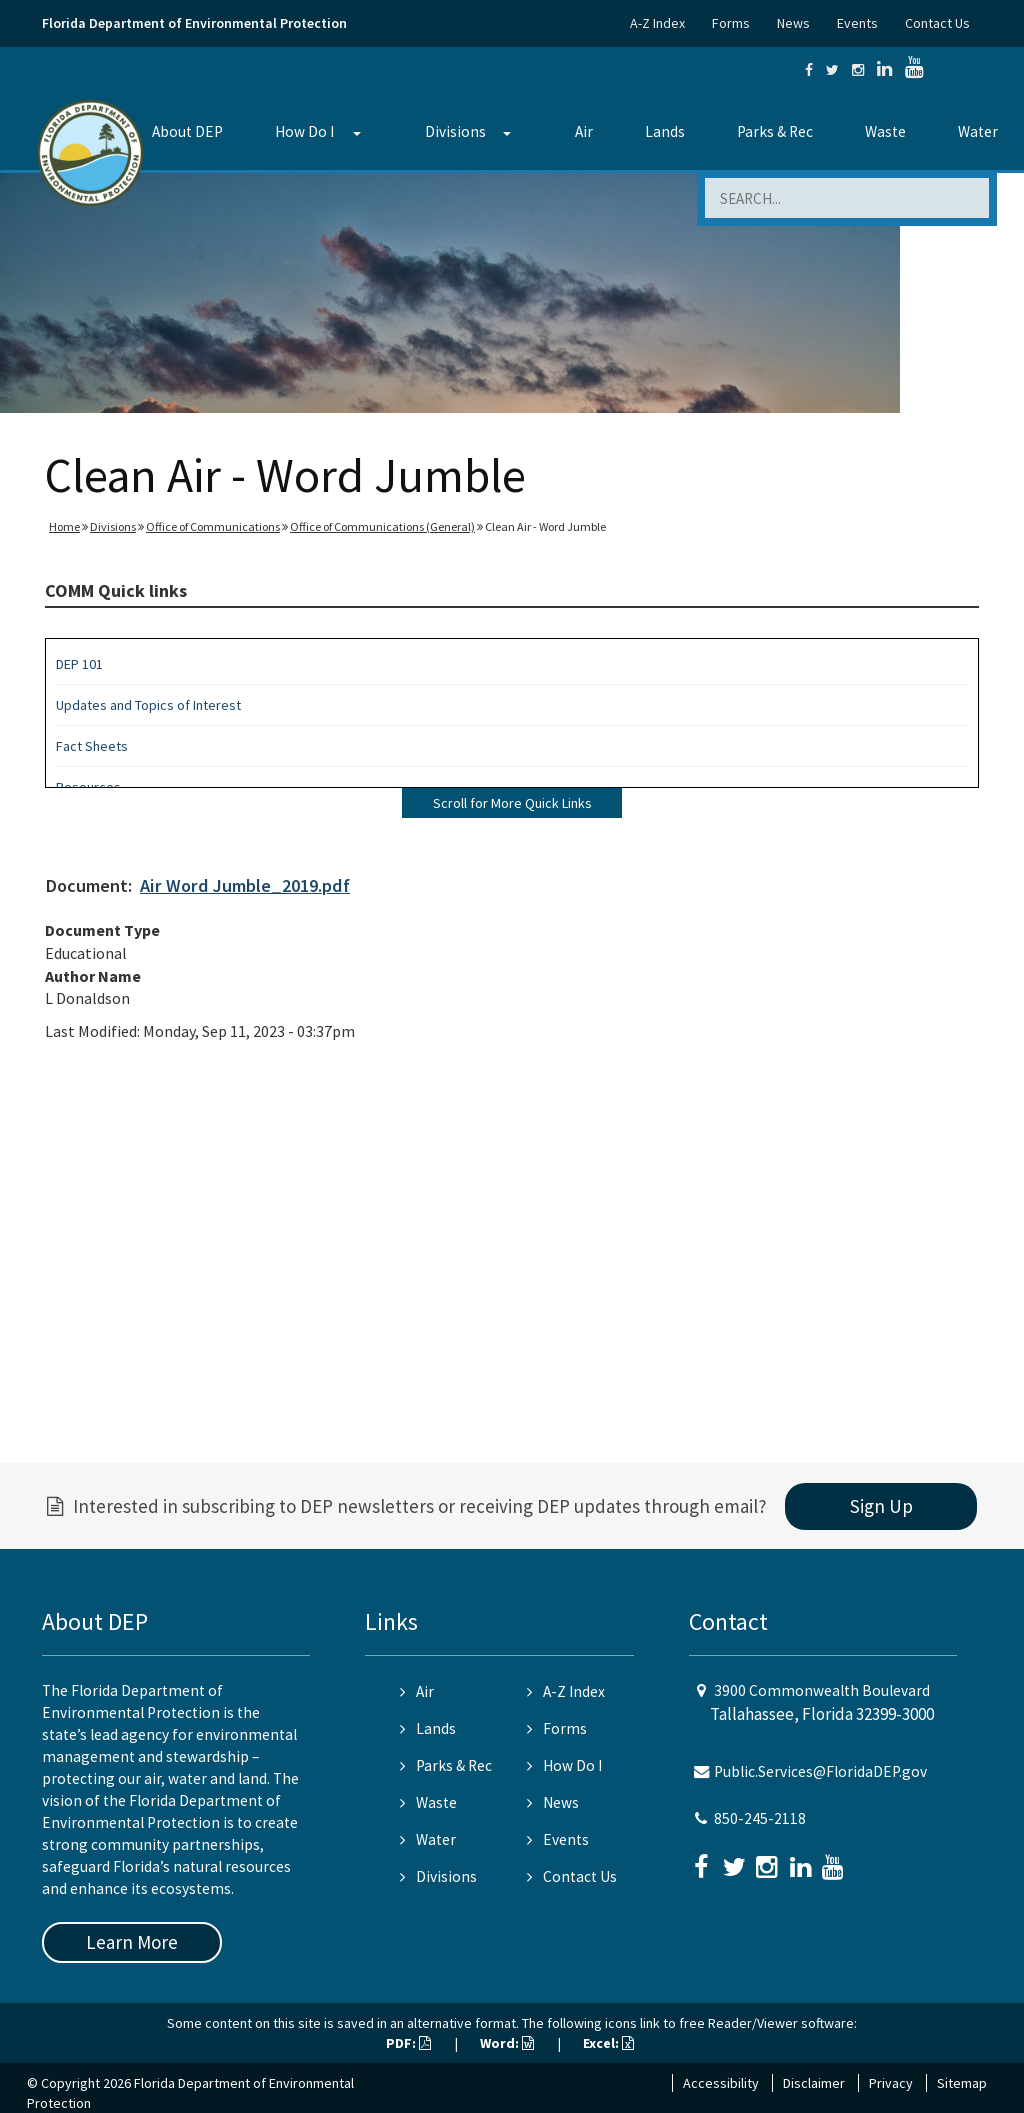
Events (857, 23)
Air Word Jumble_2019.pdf (245, 885)
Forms (731, 23)
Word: (507, 2043)
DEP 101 (79, 664)
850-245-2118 (760, 1818)
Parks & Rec (775, 131)
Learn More (132, 1942)
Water (978, 131)
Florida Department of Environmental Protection (194, 23)
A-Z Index (657, 23)
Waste (885, 131)
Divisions (455, 131)
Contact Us (937, 23)
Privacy (891, 2083)
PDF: (408, 2043)
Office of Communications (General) (382, 526)
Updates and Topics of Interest (148, 705)
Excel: (608, 2043)
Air (584, 131)
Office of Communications (213, 526)
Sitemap (962, 2083)
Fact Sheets (92, 746)
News (793, 23)
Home (64, 526)
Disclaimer (814, 2083)
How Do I (304, 131)
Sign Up (881, 1506)
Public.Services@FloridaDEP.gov (820, 1771)
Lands (665, 131)
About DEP (187, 131)
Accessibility (721, 2083)
